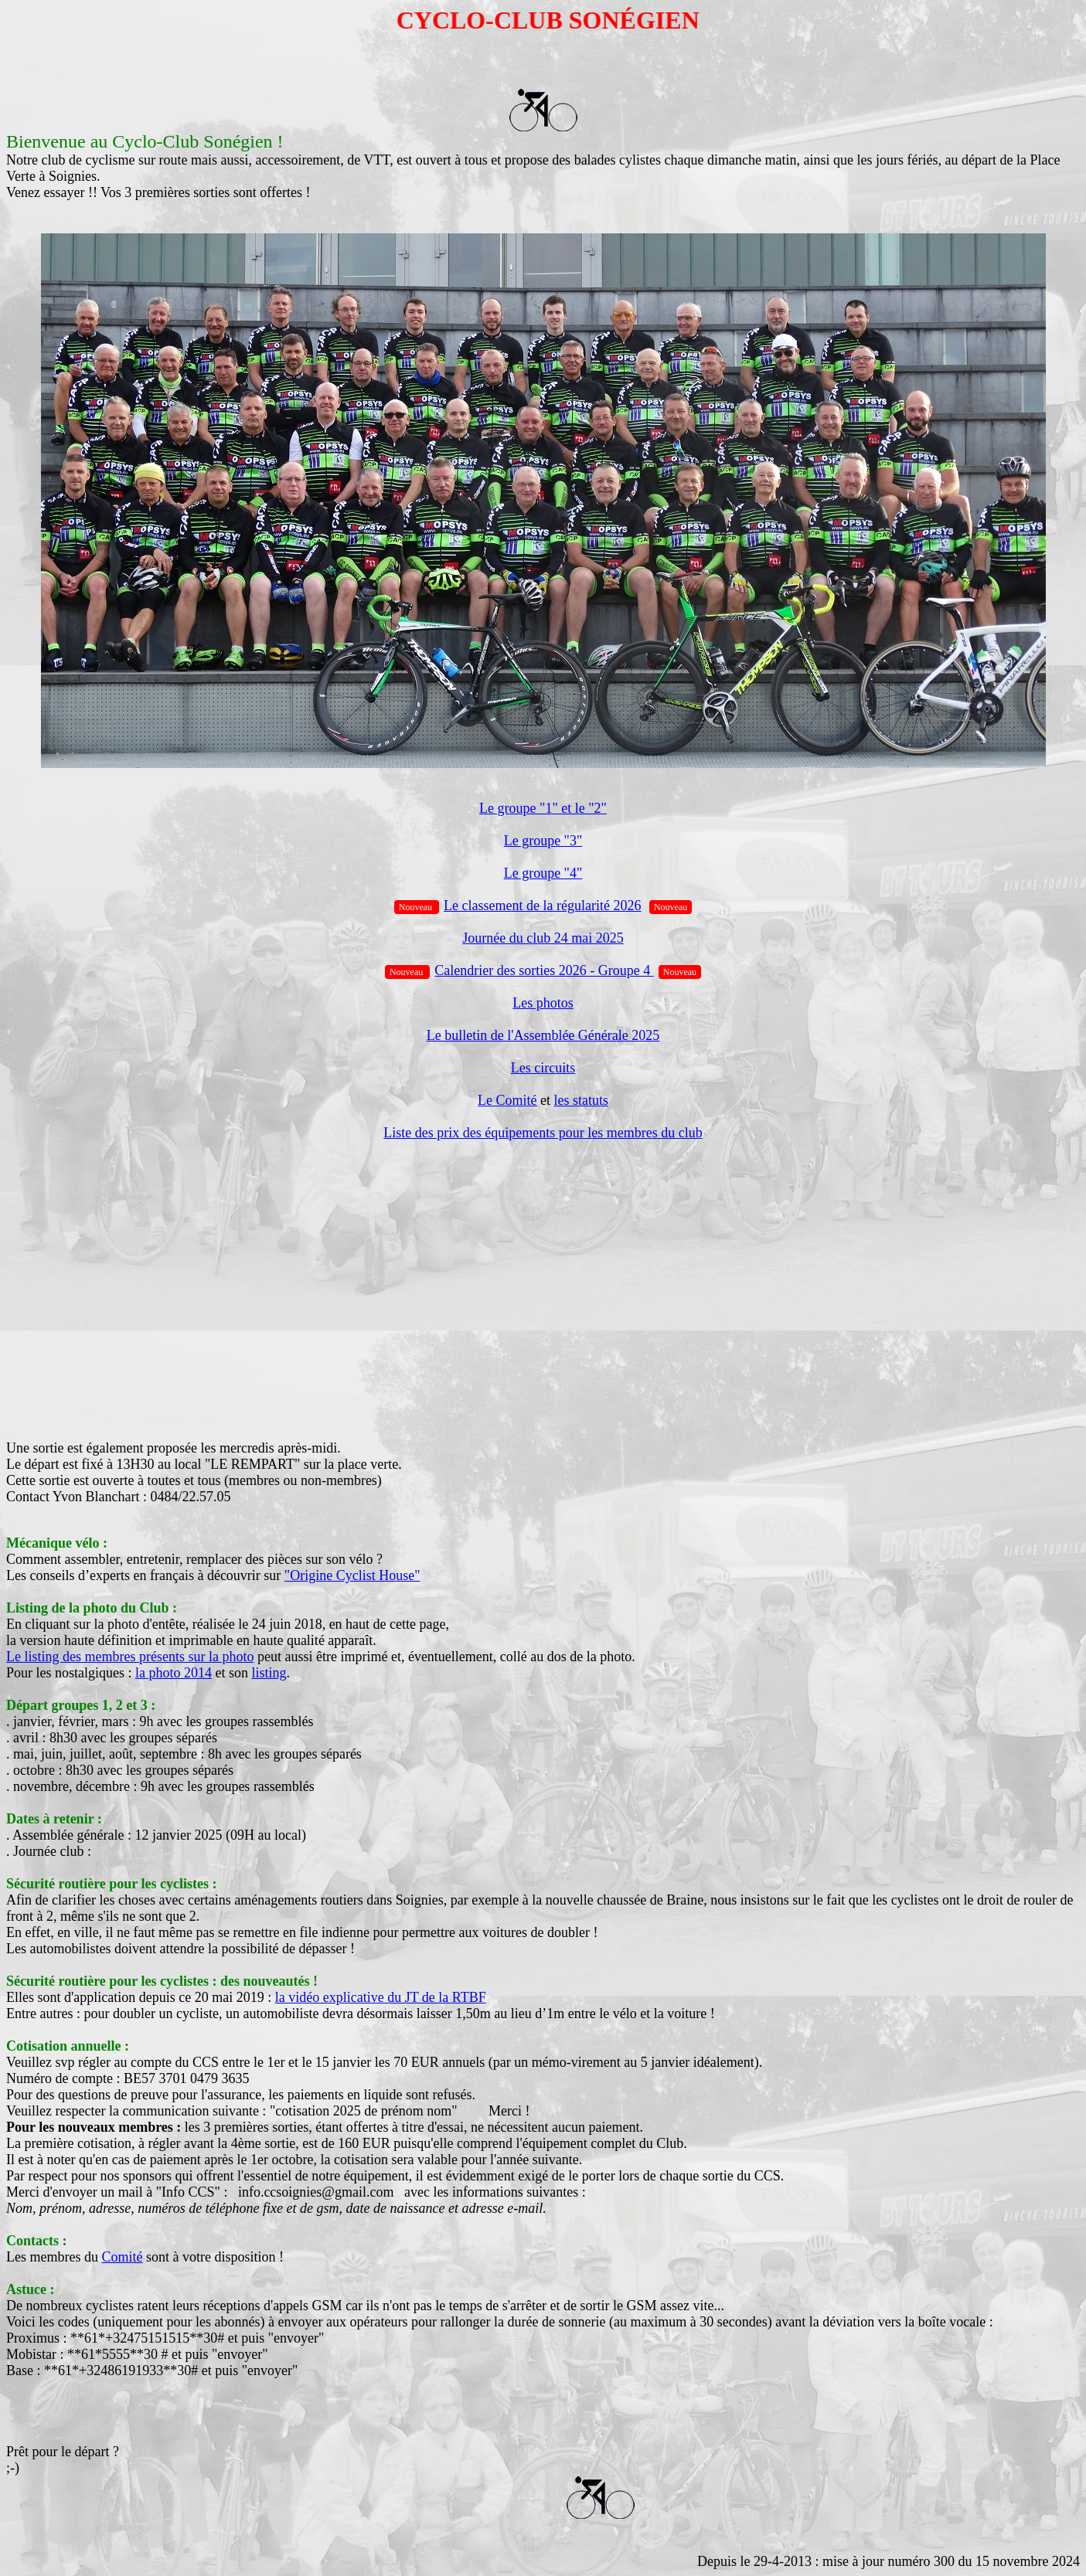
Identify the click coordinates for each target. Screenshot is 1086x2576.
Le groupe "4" (543, 873)
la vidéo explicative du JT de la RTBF (380, 1997)
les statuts (580, 1100)
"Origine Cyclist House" (352, 1575)
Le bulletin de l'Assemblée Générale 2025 (543, 1035)
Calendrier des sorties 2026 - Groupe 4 (543, 970)
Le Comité (507, 1100)
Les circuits (543, 1068)
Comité (121, 2257)
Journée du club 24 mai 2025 (542, 938)
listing (269, 1673)
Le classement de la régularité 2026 (542, 905)
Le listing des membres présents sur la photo (130, 1656)
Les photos (543, 1003)
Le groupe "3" (543, 840)
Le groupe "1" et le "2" (543, 808)
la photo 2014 (173, 1673)
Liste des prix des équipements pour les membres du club (542, 1132)
